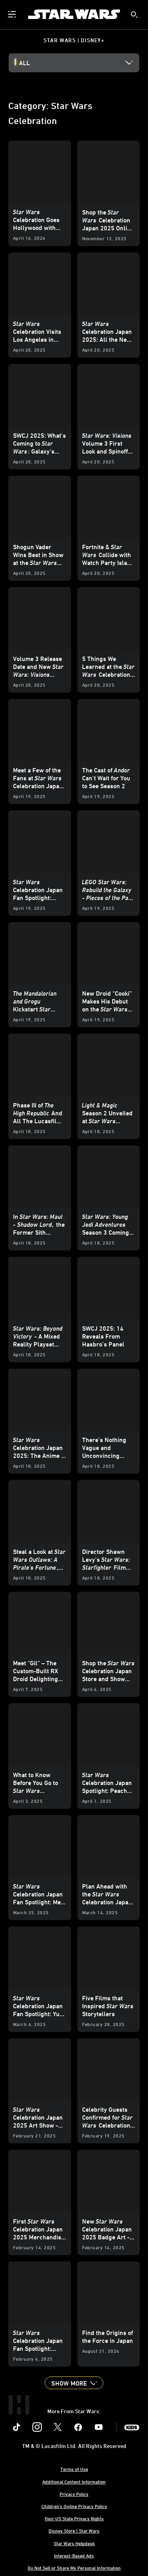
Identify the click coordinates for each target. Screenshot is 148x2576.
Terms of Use (74, 2469)
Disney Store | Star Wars (74, 2530)
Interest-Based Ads (74, 2555)
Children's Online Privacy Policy (74, 2506)
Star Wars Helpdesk (74, 2543)
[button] (74, 2382)
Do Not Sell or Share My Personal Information (74, 2567)
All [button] (24, 62)
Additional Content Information (74, 2481)
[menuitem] (12, 14)
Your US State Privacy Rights (74, 2518)
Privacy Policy (74, 2494)
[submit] (134, 14)
